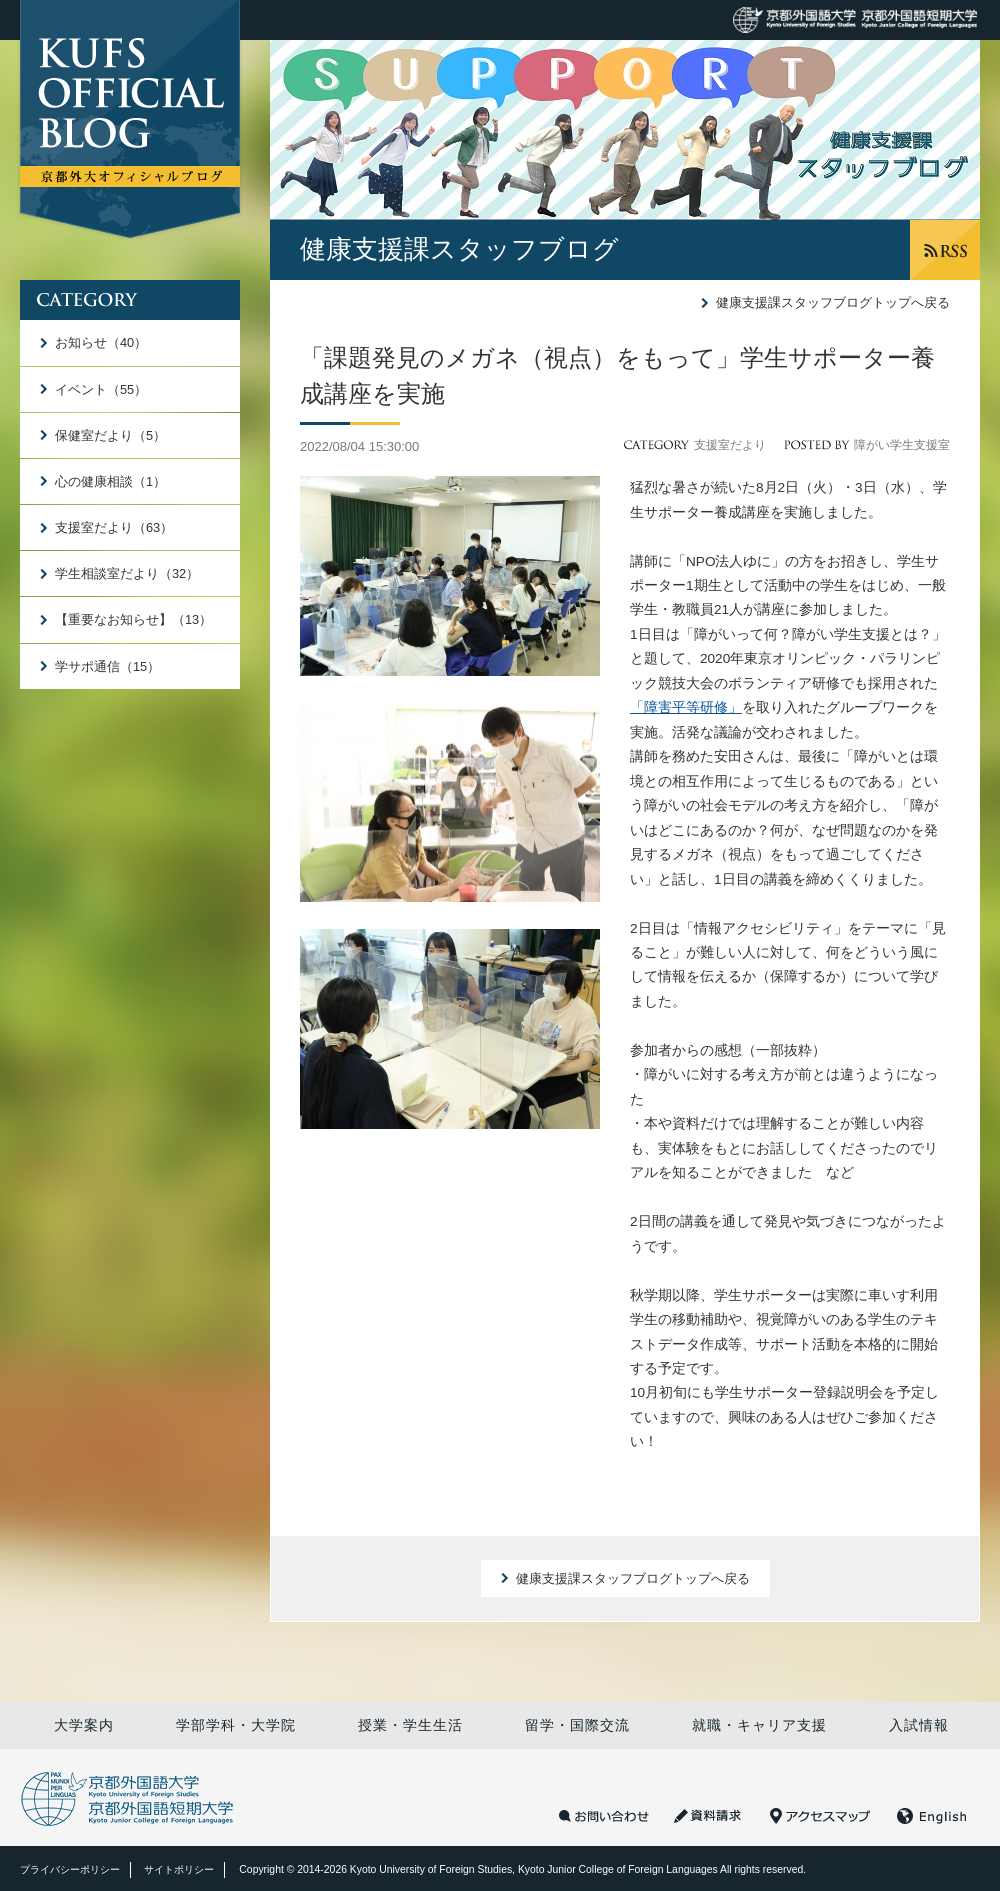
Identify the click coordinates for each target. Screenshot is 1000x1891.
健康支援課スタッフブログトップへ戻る (833, 302)
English (932, 1816)
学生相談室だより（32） (127, 573)
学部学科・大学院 (236, 1725)
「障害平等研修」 (686, 707)
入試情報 (919, 1725)
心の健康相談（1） (110, 481)
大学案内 (84, 1725)
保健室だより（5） (110, 435)
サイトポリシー (179, 1869)
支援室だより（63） (114, 527)
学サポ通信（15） (107, 666)
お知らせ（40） (101, 342)
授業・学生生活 (410, 1725)
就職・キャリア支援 (759, 1725)
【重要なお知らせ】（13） (133, 619)
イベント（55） (101, 389)
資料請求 (709, 1816)
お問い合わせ (604, 1816)
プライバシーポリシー (70, 1869)
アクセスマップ (820, 1816)
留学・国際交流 (577, 1725)
